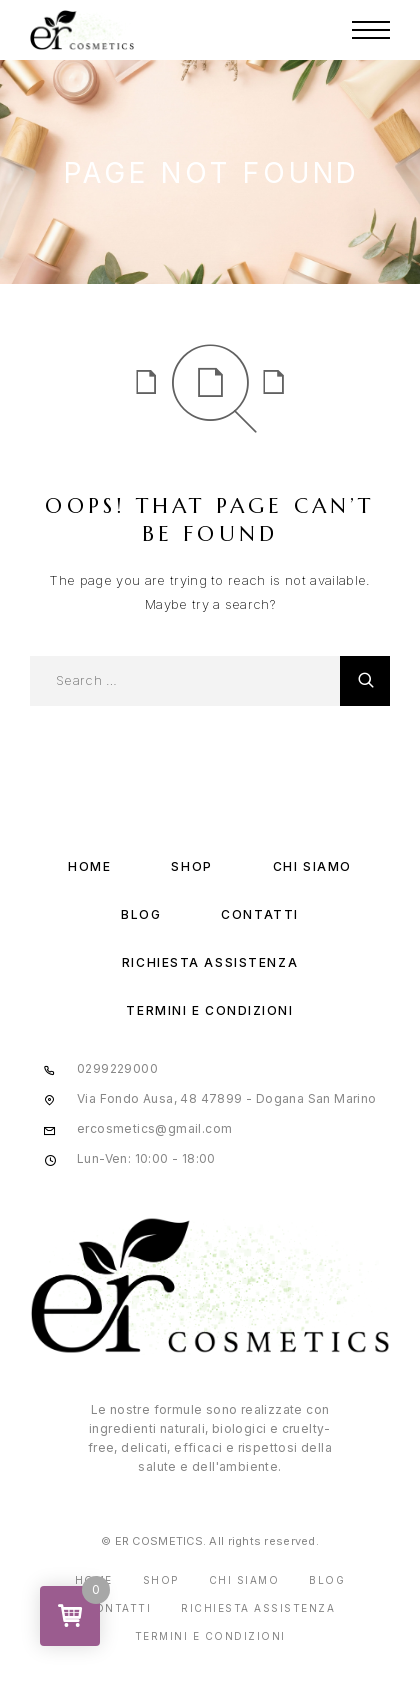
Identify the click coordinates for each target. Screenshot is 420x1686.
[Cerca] (365, 681)
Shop (191, 866)
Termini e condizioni (209, 1010)
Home (89, 866)
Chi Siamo (312, 866)
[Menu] (371, 30)
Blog (141, 914)
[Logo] (82, 30)
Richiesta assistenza (210, 962)
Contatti (259, 914)
